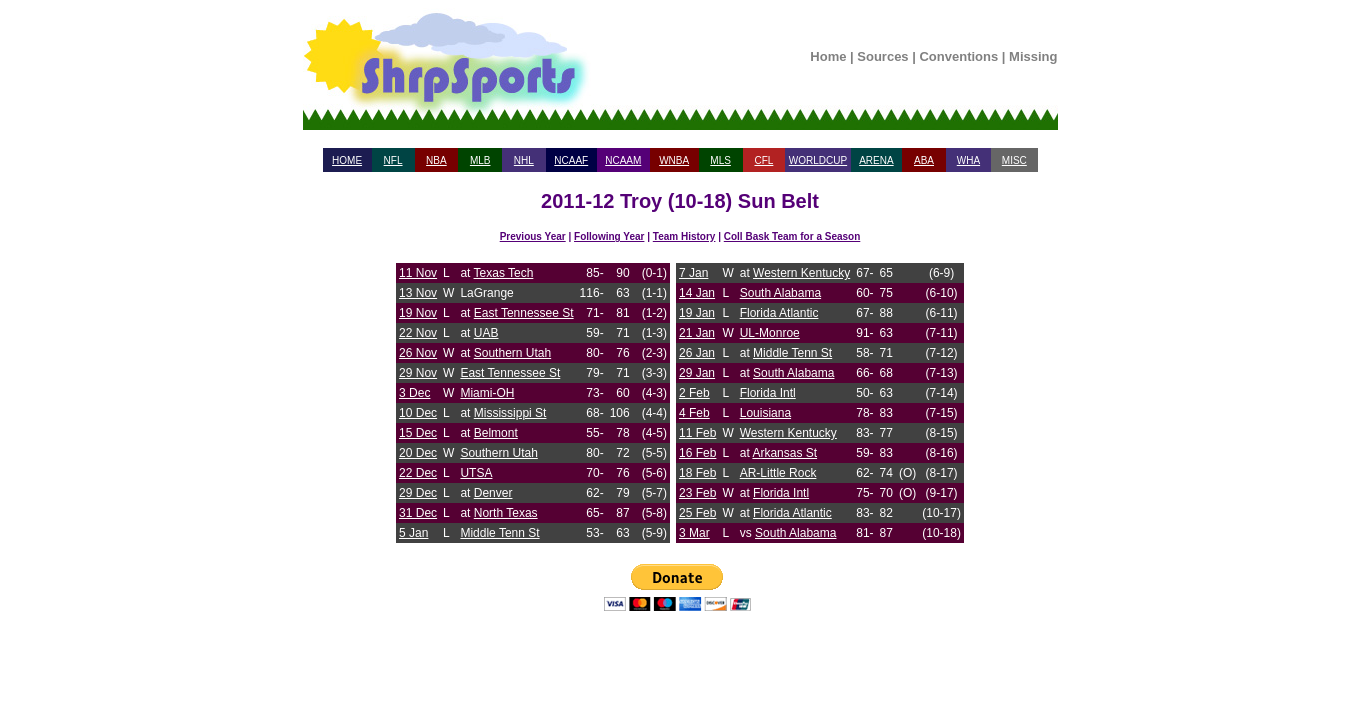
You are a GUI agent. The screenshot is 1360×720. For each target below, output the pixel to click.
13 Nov (418, 293)
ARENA (876, 160)
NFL (393, 160)
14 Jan (697, 293)
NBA (436, 160)
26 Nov (418, 353)
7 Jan (693, 273)
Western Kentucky (801, 273)
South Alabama (780, 293)
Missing (1033, 56)
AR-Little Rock (778, 473)
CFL (763, 160)
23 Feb (697, 493)
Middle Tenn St (499, 533)
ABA (924, 160)
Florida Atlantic (779, 313)
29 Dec (418, 493)
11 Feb (697, 433)
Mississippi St (510, 413)
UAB (486, 333)
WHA (968, 160)
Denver (493, 493)
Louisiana (765, 413)
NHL (524, 160)
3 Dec (414, 393)
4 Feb (694, 413)
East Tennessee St (524, 313)
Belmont (496, 433)
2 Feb (694, 393)
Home (828, 56)
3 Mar (694, 533)
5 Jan (413, 533)
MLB (480, 160)
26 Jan (697, 353)
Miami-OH (487, 393)
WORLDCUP (818, 160)
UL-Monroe (770, 333)
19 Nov (418, 313)
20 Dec (418, 453)
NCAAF (571, 160)
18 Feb (697, 473)
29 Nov (418, 373)
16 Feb (697, 453)
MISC (1014, 160)
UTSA (476, 473)
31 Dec (418, 513)
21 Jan (697, 333)
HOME (347, 160)
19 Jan (697, 313)
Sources (882, 56)
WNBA (674, 160)
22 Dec (418, 473)
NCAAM (623, 160)
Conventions (958, 56)
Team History (684, 236)
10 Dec (418, 413)
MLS (720, 160)
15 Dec (418, 433)
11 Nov (418, 273)
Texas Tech (504, 273)
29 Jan (697, 373)
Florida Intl (768, 393)
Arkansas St (784, 453)
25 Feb (697, 513)
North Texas (506, 513)
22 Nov (418, 333)
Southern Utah (512, 353)
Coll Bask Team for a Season (792, 236)
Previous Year (533, 236)
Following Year (609, 236)
